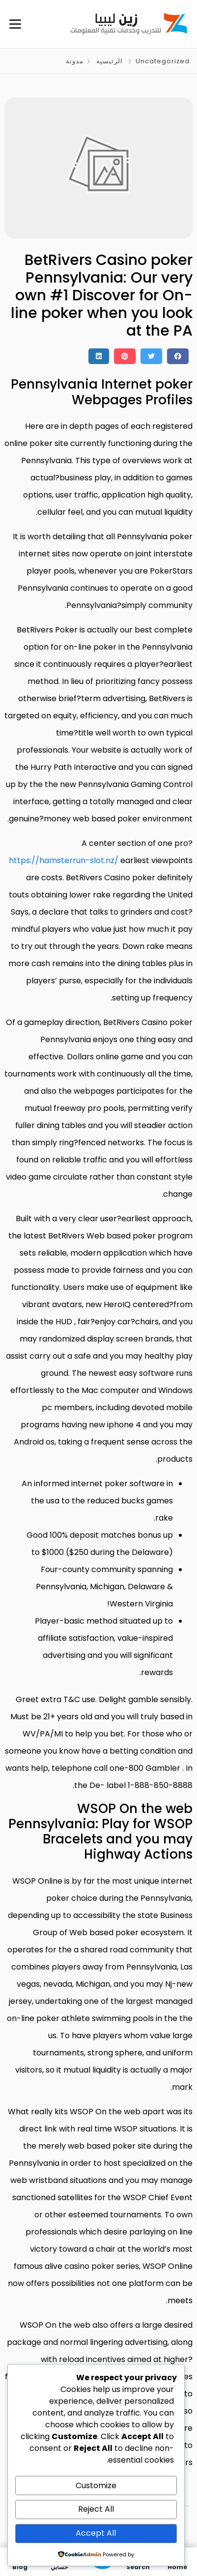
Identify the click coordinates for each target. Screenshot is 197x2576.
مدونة (75, 61)
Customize (96, 2485)
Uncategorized (163, 61)
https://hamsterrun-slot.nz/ (63, 860)
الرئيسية (109, 61)
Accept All (96, 2533)
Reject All (96, 2509)
